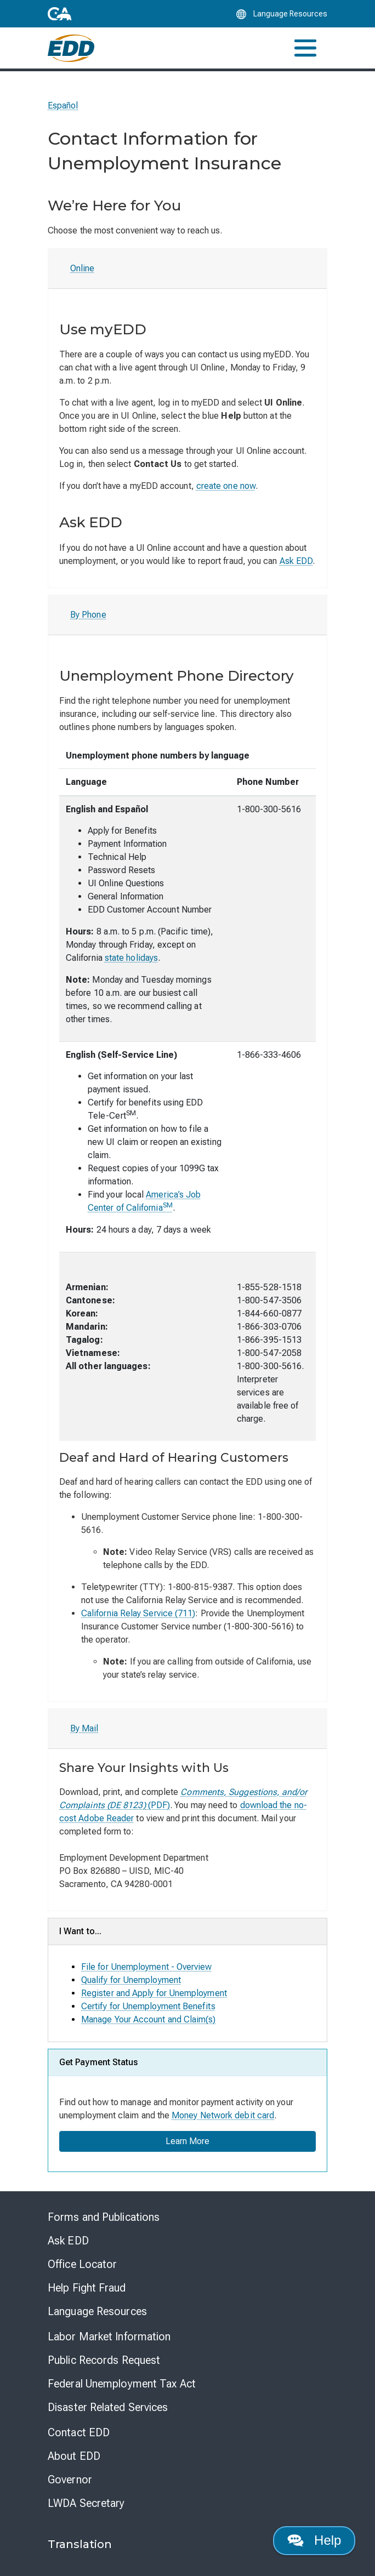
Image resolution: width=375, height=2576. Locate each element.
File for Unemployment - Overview (146, 1967)
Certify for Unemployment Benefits (148, 2006)
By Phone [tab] (88, 614)
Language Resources (97, 2311)
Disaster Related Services (108, 2407)
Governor (70, 2479)
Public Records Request (104, 2360)
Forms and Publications (104, 2217)
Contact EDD (79, 2432)
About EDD (74, 2456)
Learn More (188, 2141)
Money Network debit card (223, 2115)
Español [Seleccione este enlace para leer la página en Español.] (63, 105)
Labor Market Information (109, 2336)
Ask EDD (296, 561)
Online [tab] (82, 268)
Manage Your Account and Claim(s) (148, 2019)
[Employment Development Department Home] (71, 48)
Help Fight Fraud (87, 2287)
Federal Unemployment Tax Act (122, 2383)
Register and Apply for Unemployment (154, 1993)
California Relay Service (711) (138, 1613)
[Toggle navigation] (305, 48)
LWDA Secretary (86, 2503)
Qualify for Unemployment (131, 1980)
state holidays (131, 958)
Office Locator (82, 2264)
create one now (225, 486)
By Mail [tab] (84, 1728)
